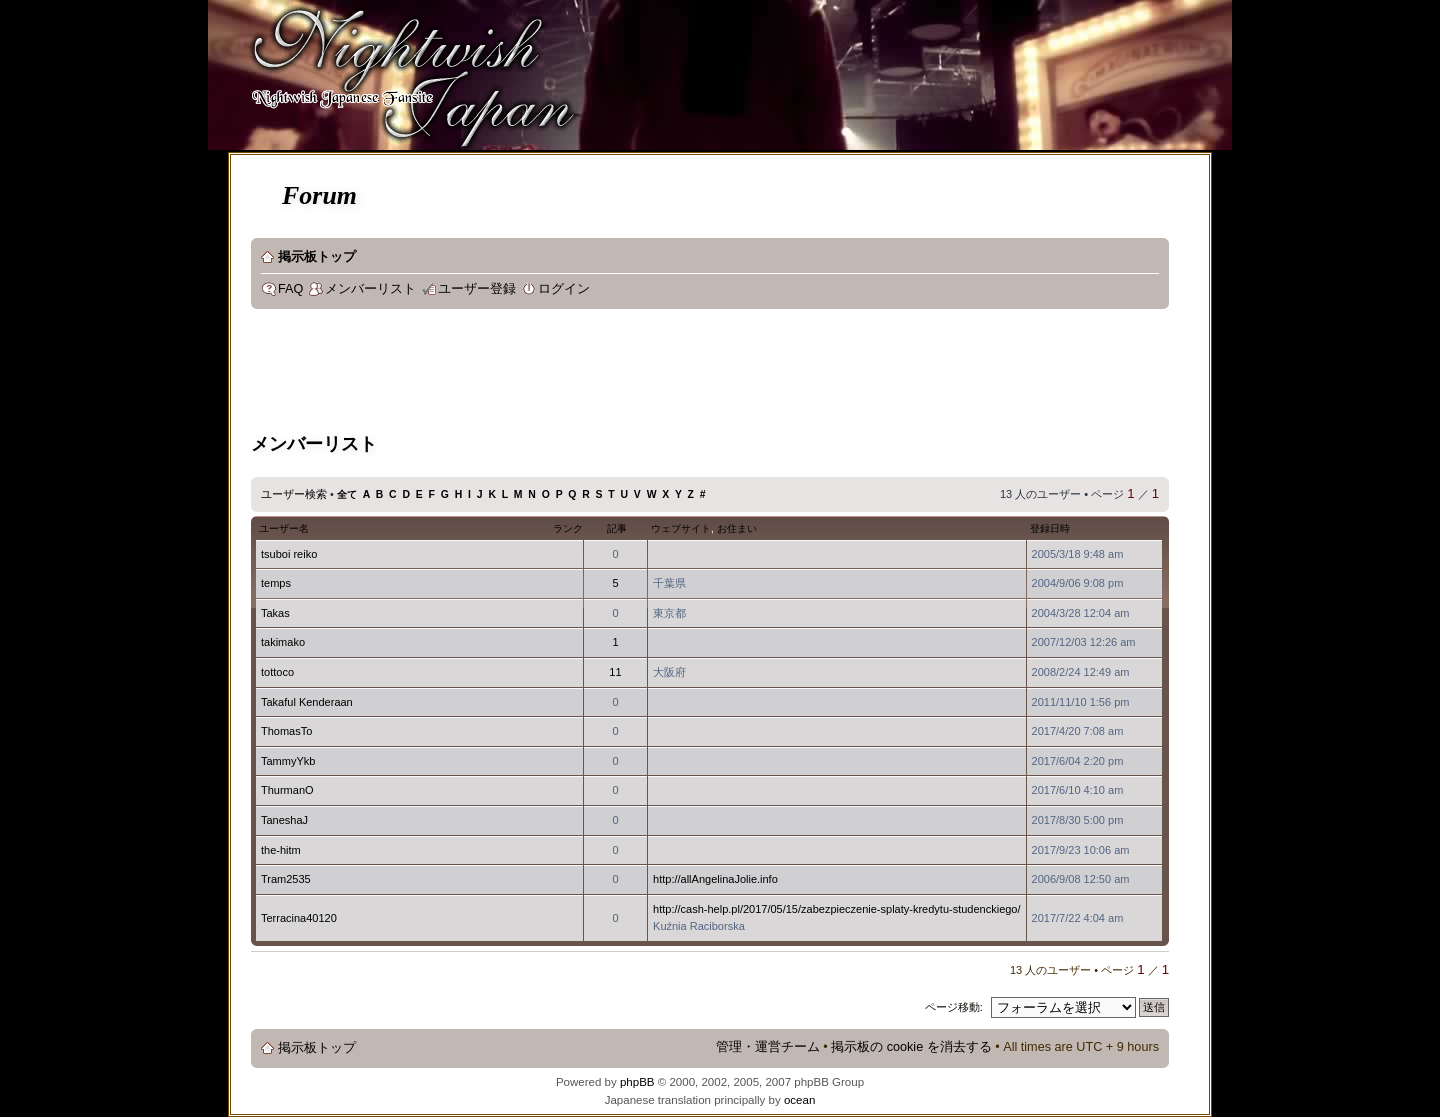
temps (276, 583)
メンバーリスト (370, 289)
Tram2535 (286, 879)
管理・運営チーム (768, 1047)
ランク (568, 528)
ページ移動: (954, 1007)
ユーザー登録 (477, 289)
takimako (283, 642)
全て (347, 494)
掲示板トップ (317, 257)
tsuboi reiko (289, 554)
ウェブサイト (681, 528)
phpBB (637, 1082)
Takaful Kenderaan (307, 702)
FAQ (290, 289)
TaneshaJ (284, 820)
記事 (617, 528)
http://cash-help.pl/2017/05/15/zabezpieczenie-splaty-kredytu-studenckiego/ (837, 909)
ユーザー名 (284, 528)
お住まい (737, 528)
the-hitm (281, 850)
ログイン (564, 289)
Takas (275, 613)
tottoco (277, 672)
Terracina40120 (299, 918)
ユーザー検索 (294, 494)
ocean (799, 1100)
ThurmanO (287, 790)
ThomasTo (286, 731)
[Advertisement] (615, 374)
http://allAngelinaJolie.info (715, 879)
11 (615, 672)
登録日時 (1050, 528)
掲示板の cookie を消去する (911, 1047)
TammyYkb (288, 761)
